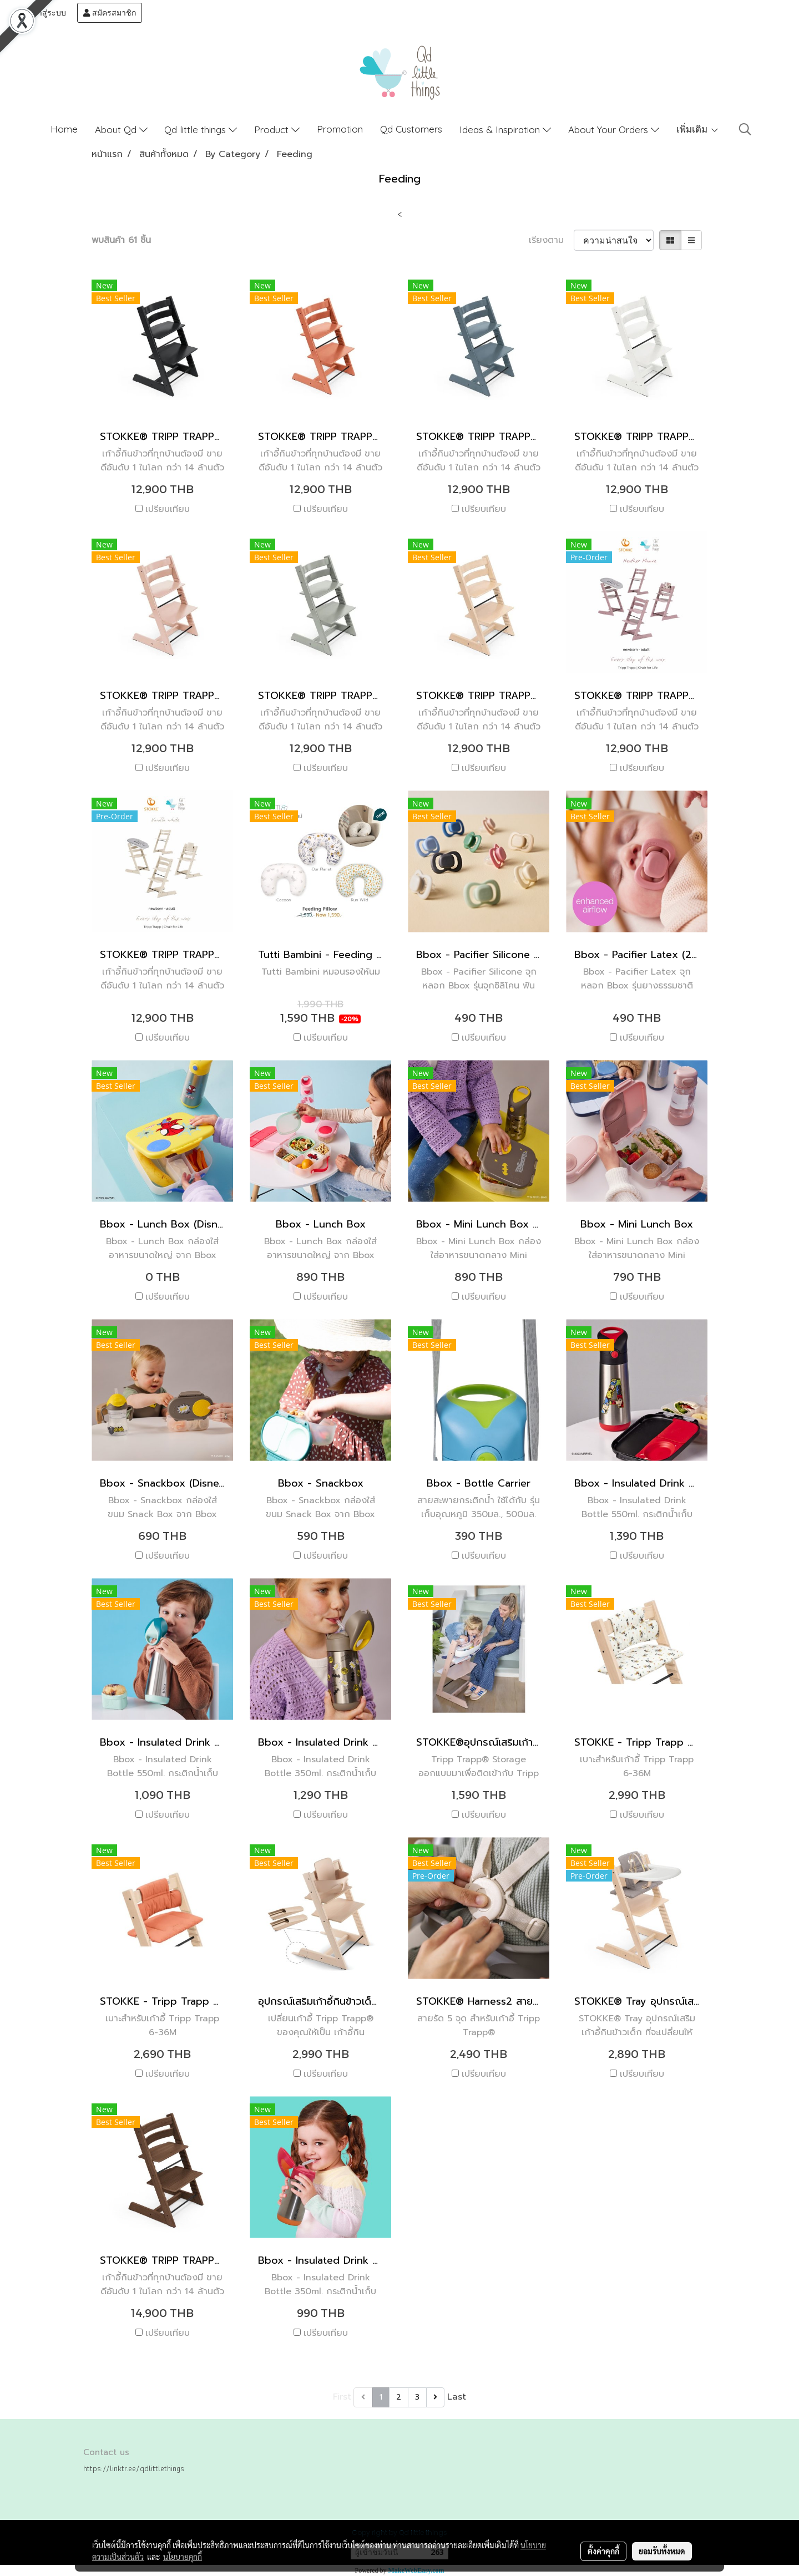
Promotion (340, 129)
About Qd (121, 129)
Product (277, 129)
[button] (745, 129)
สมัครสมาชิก (109, 13)
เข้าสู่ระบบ (42, 13)
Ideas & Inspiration (505, 129)
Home (64, 129)
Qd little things (200, 129)
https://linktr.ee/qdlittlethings (133, 2468)
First (342, 2396)
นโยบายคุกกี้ (182, 2557)
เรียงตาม (551, 240)
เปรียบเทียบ (167, 509)
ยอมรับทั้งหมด (662, 2551)
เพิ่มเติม (697, 129)
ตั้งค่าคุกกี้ (603, 2551)
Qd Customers (411, 129)
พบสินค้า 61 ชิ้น (121, 240)
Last (456, 2396)
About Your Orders (613, 129)
